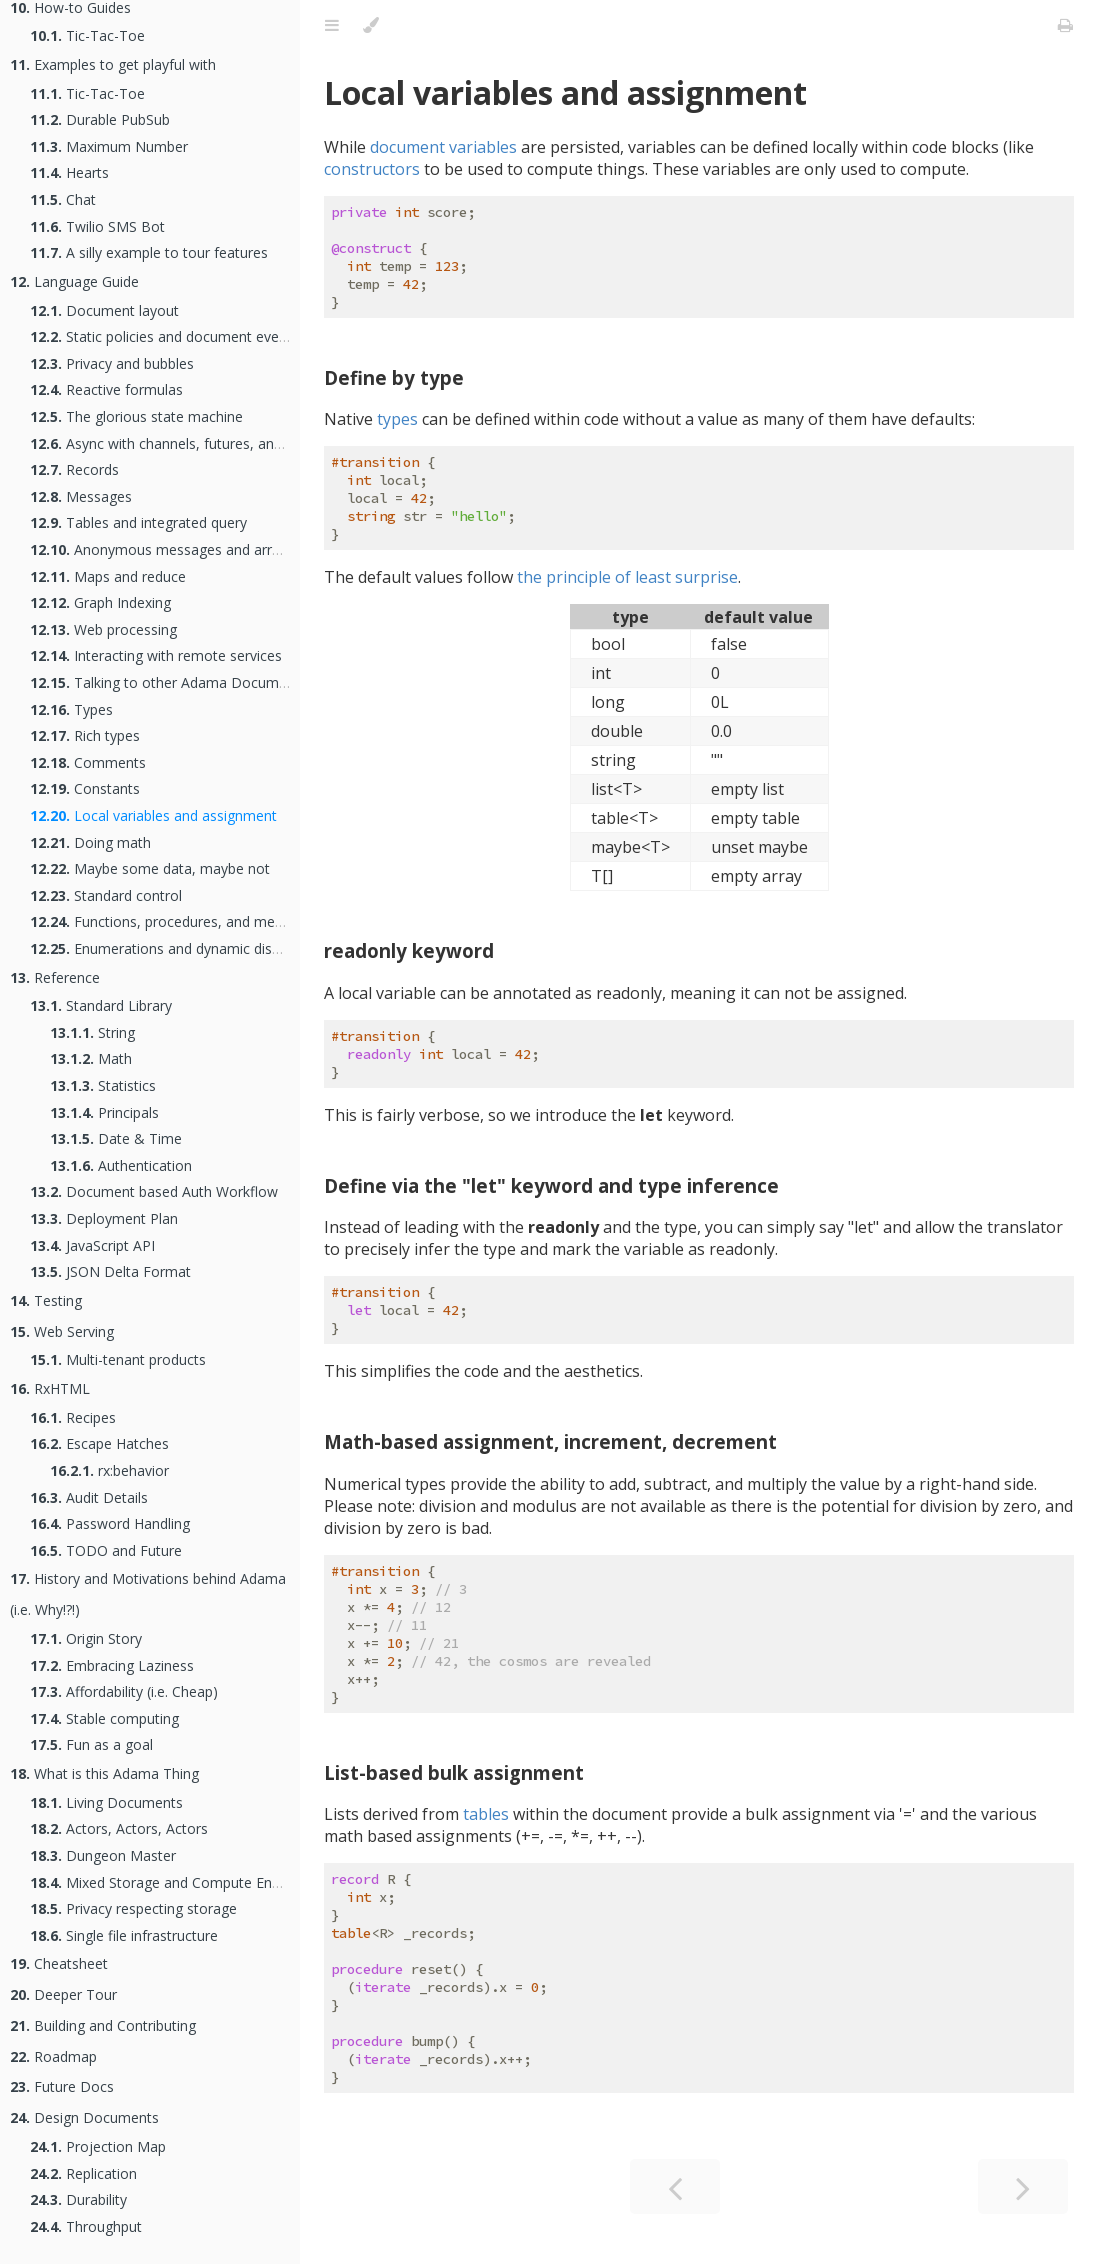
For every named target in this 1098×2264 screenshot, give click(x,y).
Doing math (90, 842)
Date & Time (116, 1138)
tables (486, 1814)
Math (91, 1058)
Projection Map (98, 2146)
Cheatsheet (59, 1963)
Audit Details (89, 1497)
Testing (46, 1300)
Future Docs (62, 2086)
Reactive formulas (106, 389)
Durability (78, 2199)
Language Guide (74, 281)
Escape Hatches (99, 1443)
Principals (104, 1112)
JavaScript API (92, 1245)
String (92, 1032)
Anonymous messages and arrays (162, 549)
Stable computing (104, 1718)
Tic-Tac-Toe (87, 35)
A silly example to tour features (149, 252)
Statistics (103, 1085)
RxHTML (50, 1388)
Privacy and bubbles (112, 363)
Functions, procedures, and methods (171, 921)
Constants (85, 788)
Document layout (104, 310)
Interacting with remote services (156, 655)
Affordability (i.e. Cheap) (124, 1691)
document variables (443, 147)
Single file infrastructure (124, 1935)
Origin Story (86, 1638)
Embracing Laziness (112, 1665)
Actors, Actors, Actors (119, 1828)
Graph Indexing (100, 602)
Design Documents (84, 2117)
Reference (55, 977)
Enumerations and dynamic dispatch (169, 948)
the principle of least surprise (627, 577)
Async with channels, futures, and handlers (185, 443)
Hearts (69, 172)
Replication (83, 2173)
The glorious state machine (136, 416)
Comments (88, 762)
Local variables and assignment (153, 815)
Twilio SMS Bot (97, 226)
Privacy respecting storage (133, 1908)
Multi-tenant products (118, 1359)
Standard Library (101, 1005)
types (397, 419)
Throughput (86, 2226)
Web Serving (62, 1331)
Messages (81, 496)
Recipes (73, 1417)
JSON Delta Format (110, 1271)
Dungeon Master (103, 1855)
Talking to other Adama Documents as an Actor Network (237, 682)
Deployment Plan (104, 1218)
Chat (63, 199)
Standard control (106, 895)
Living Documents (106, 1802)
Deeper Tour (63, 1994)
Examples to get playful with (113, 64)
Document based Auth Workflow (154, 1191)
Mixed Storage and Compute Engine (164, 1882)
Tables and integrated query (138, 522)
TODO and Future (106, 1550)
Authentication (121, 1165)
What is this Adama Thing (104, 1773)
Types (71, 709)
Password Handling (110, 1523)
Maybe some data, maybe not (150, 868)
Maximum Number (109, 146)
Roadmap (53, 2056)
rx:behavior (109, 1470)
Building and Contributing (103, 2025)
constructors (372, 169)
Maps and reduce (108, 576)
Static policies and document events (164, 336)
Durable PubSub (100, 119)
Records (74, 469)
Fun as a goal (91, 1744)
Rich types (85, 735)
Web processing (103, 629)
